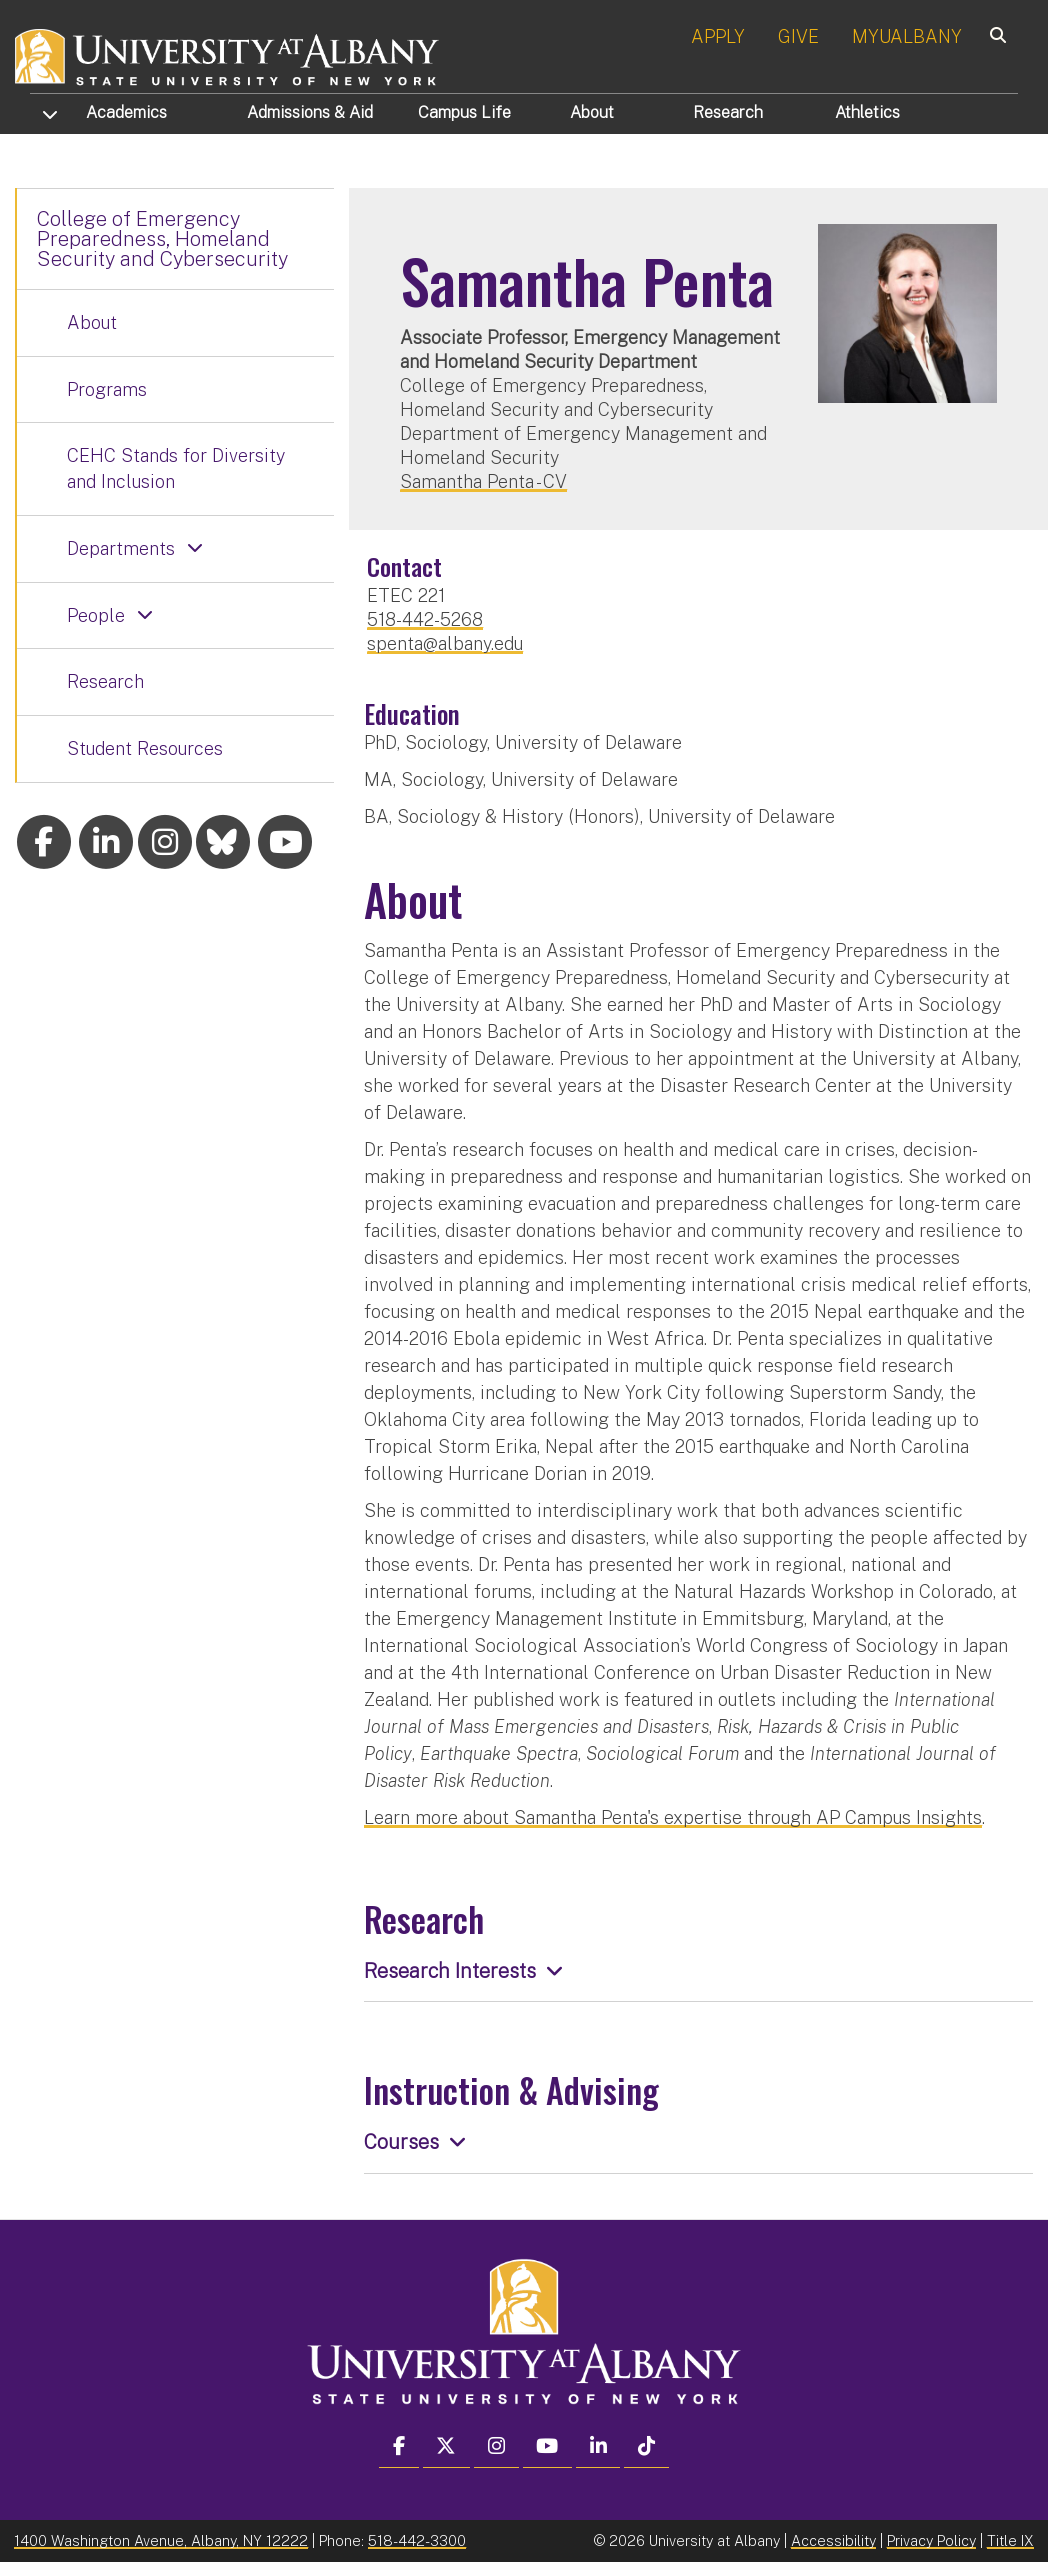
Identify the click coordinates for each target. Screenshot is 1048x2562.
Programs (107, 389)
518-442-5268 (425, 619)
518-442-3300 (417, 2540)
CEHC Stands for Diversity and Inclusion (176, 468)
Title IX (1010, 2540)
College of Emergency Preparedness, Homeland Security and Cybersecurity (162, 239)
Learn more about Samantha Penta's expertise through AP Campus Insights (673, 1817)
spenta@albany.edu (445, 643)
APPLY (718, 36)
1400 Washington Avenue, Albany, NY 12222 (161, 2540)
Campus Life (464, 112)
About (592, 112)
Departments (121, 548)
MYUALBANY (907, 36)
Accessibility (833, 2540)
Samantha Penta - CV (483, 481)
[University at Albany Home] (228, 54)
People (96, 615)
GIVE (798, 36)
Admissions (310, 112)
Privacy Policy (931, 2540)
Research (728, 112)
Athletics (867, 112)
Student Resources (145, 748)
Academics (126, 112)
